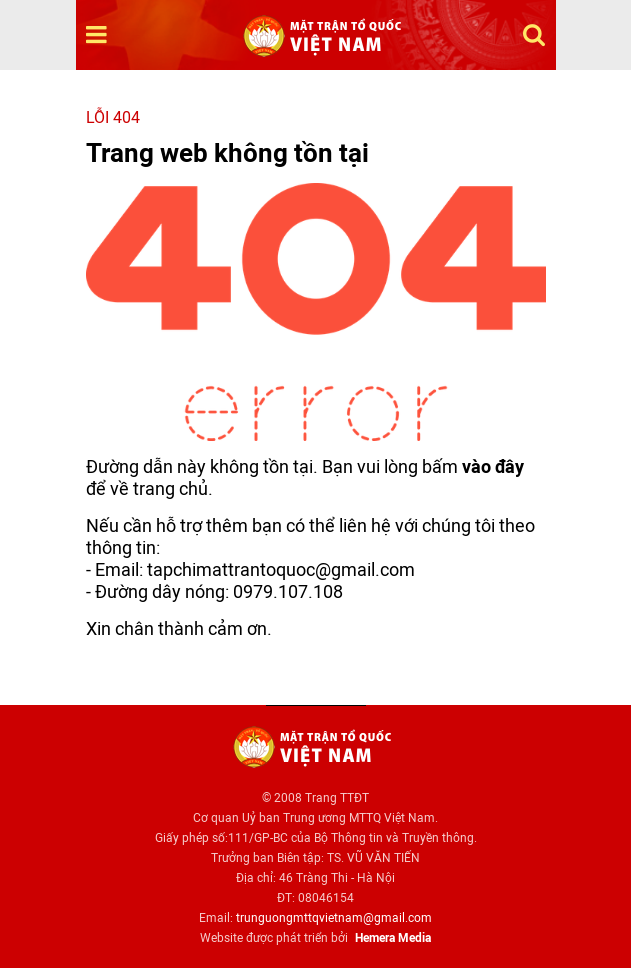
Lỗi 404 (113, 117)
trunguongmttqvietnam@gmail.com (334, 918)
